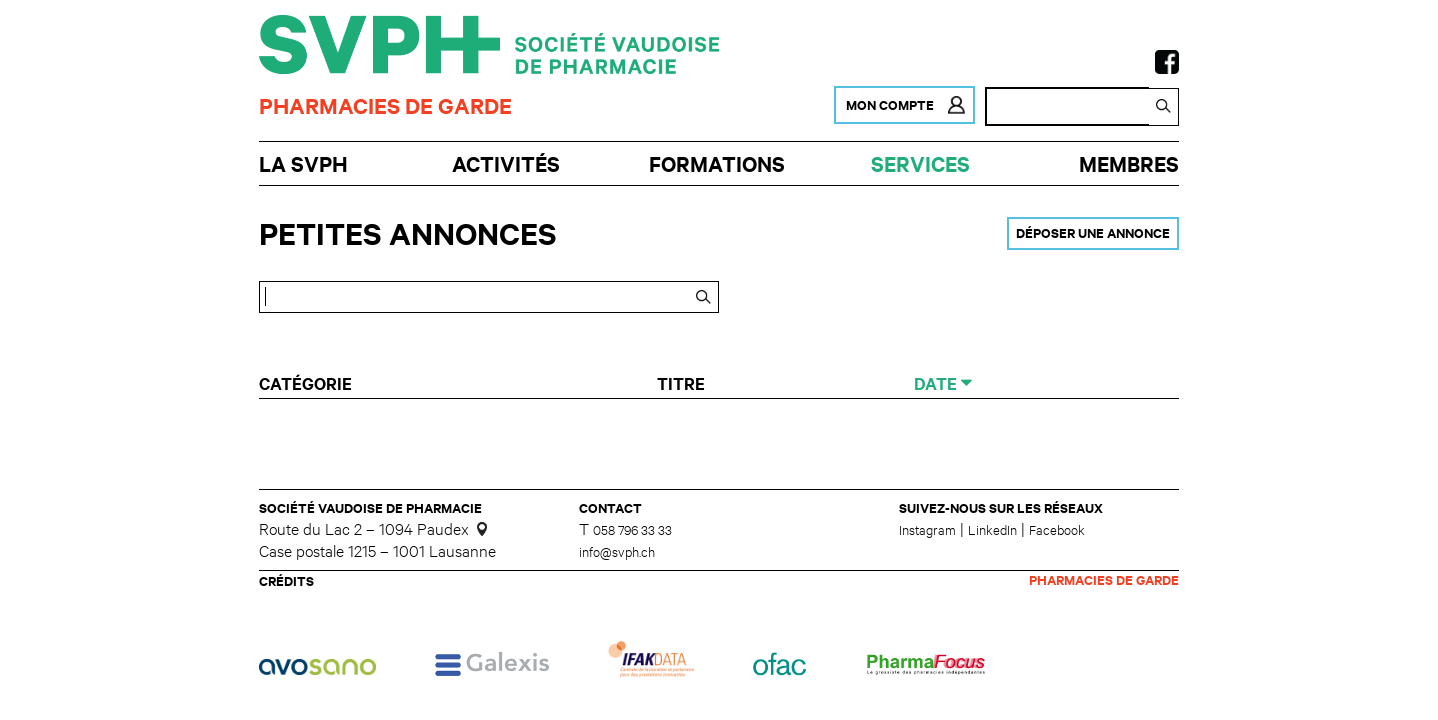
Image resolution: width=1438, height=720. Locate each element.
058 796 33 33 (632, 532)
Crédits (286, 583)
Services (919, 165)
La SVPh (305, 165)
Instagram (927, 532)
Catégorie (307, 386)
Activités (504, 165)
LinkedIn (992, 532)
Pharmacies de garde (385, 107)
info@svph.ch (617, 554)
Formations (716, 165)
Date (937, 386)
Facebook (1057, 532)
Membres (1126, 165)
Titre (685, 386)
